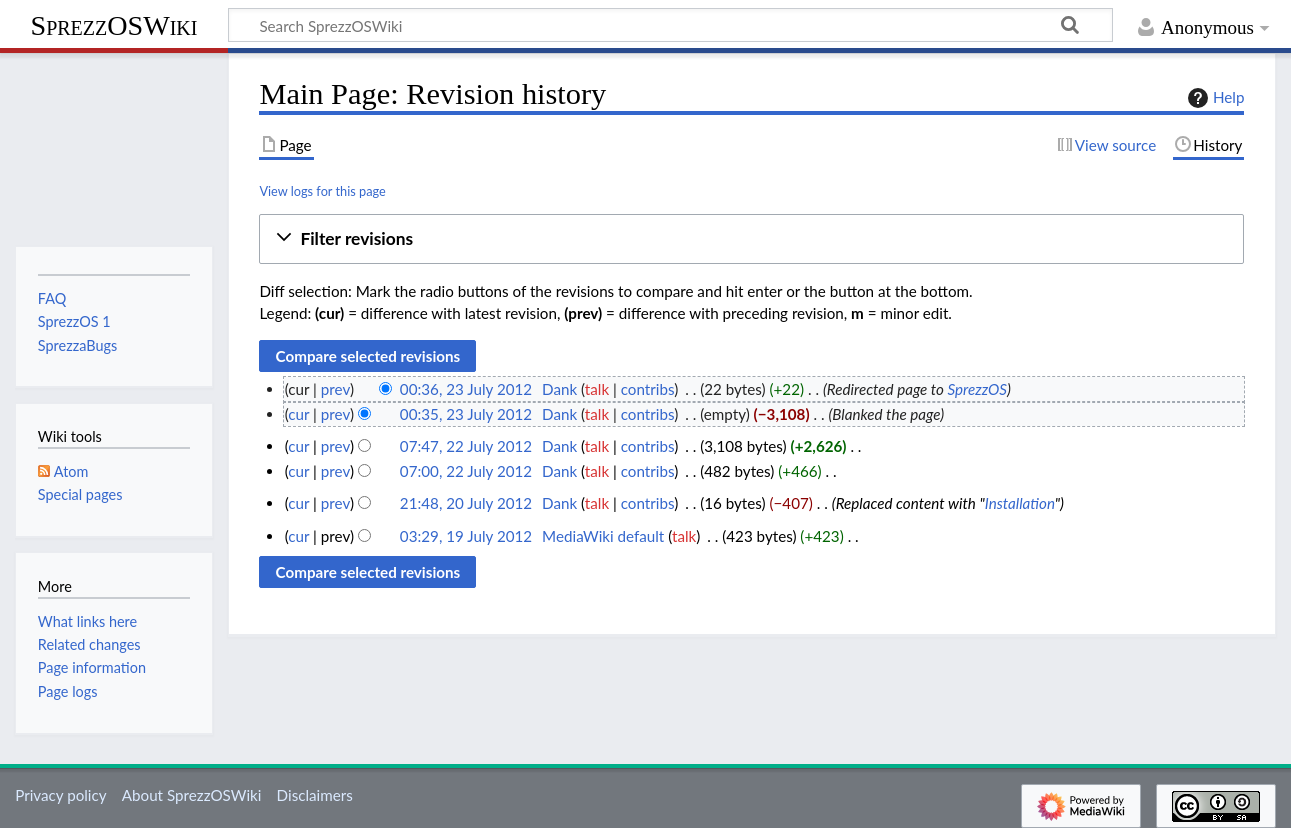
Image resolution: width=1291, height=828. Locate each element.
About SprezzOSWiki (192, 795)
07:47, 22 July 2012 (466, 446)
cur (298, 414)
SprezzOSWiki (114, 25)
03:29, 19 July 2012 (466, 536)
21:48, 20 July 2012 (466, 503)
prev (335, 389)
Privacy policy (60, 795)
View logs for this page (322, 191)
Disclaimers (315, 795)
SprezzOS (977, 389)
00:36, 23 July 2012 (466, 389)
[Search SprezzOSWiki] (670, 25)
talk (597, 389)
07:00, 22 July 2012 (466, 471)
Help (1213, 98)
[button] (751, 239)
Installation (1020, 503)
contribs (647, 389)
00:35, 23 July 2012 (466, 414)
